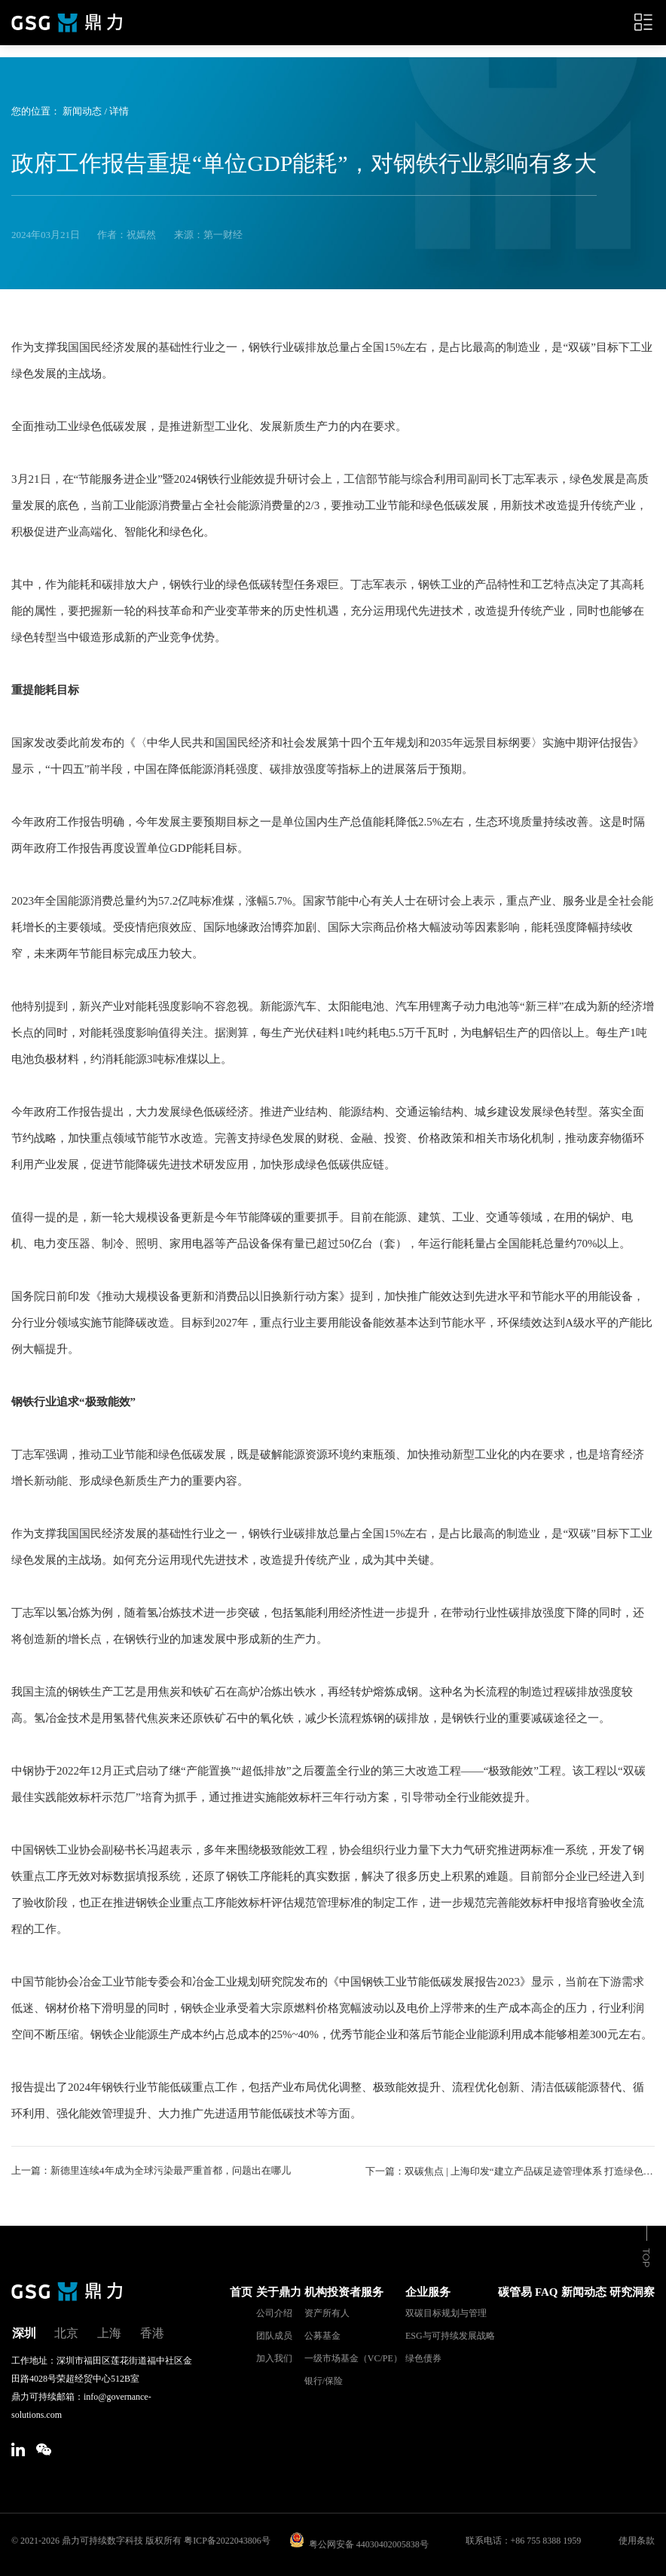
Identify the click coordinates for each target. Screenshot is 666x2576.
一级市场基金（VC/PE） (353, 2357)
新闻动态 (82, 111)
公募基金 (322, 2335)
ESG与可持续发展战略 (450, 2335)
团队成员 (274, 2335)
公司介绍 (274, 2312)
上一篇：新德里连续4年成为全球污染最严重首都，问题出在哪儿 (151, 2170)
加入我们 (274, 2357)
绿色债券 (423, 2357)
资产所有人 (327, 2312)
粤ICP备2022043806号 (227, 2540)
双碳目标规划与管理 (446, 2312)
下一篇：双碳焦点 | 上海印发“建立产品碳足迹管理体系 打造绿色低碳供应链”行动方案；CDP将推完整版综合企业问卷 (510, 2170)
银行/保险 (323, 2380)
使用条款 (637, 2540)
